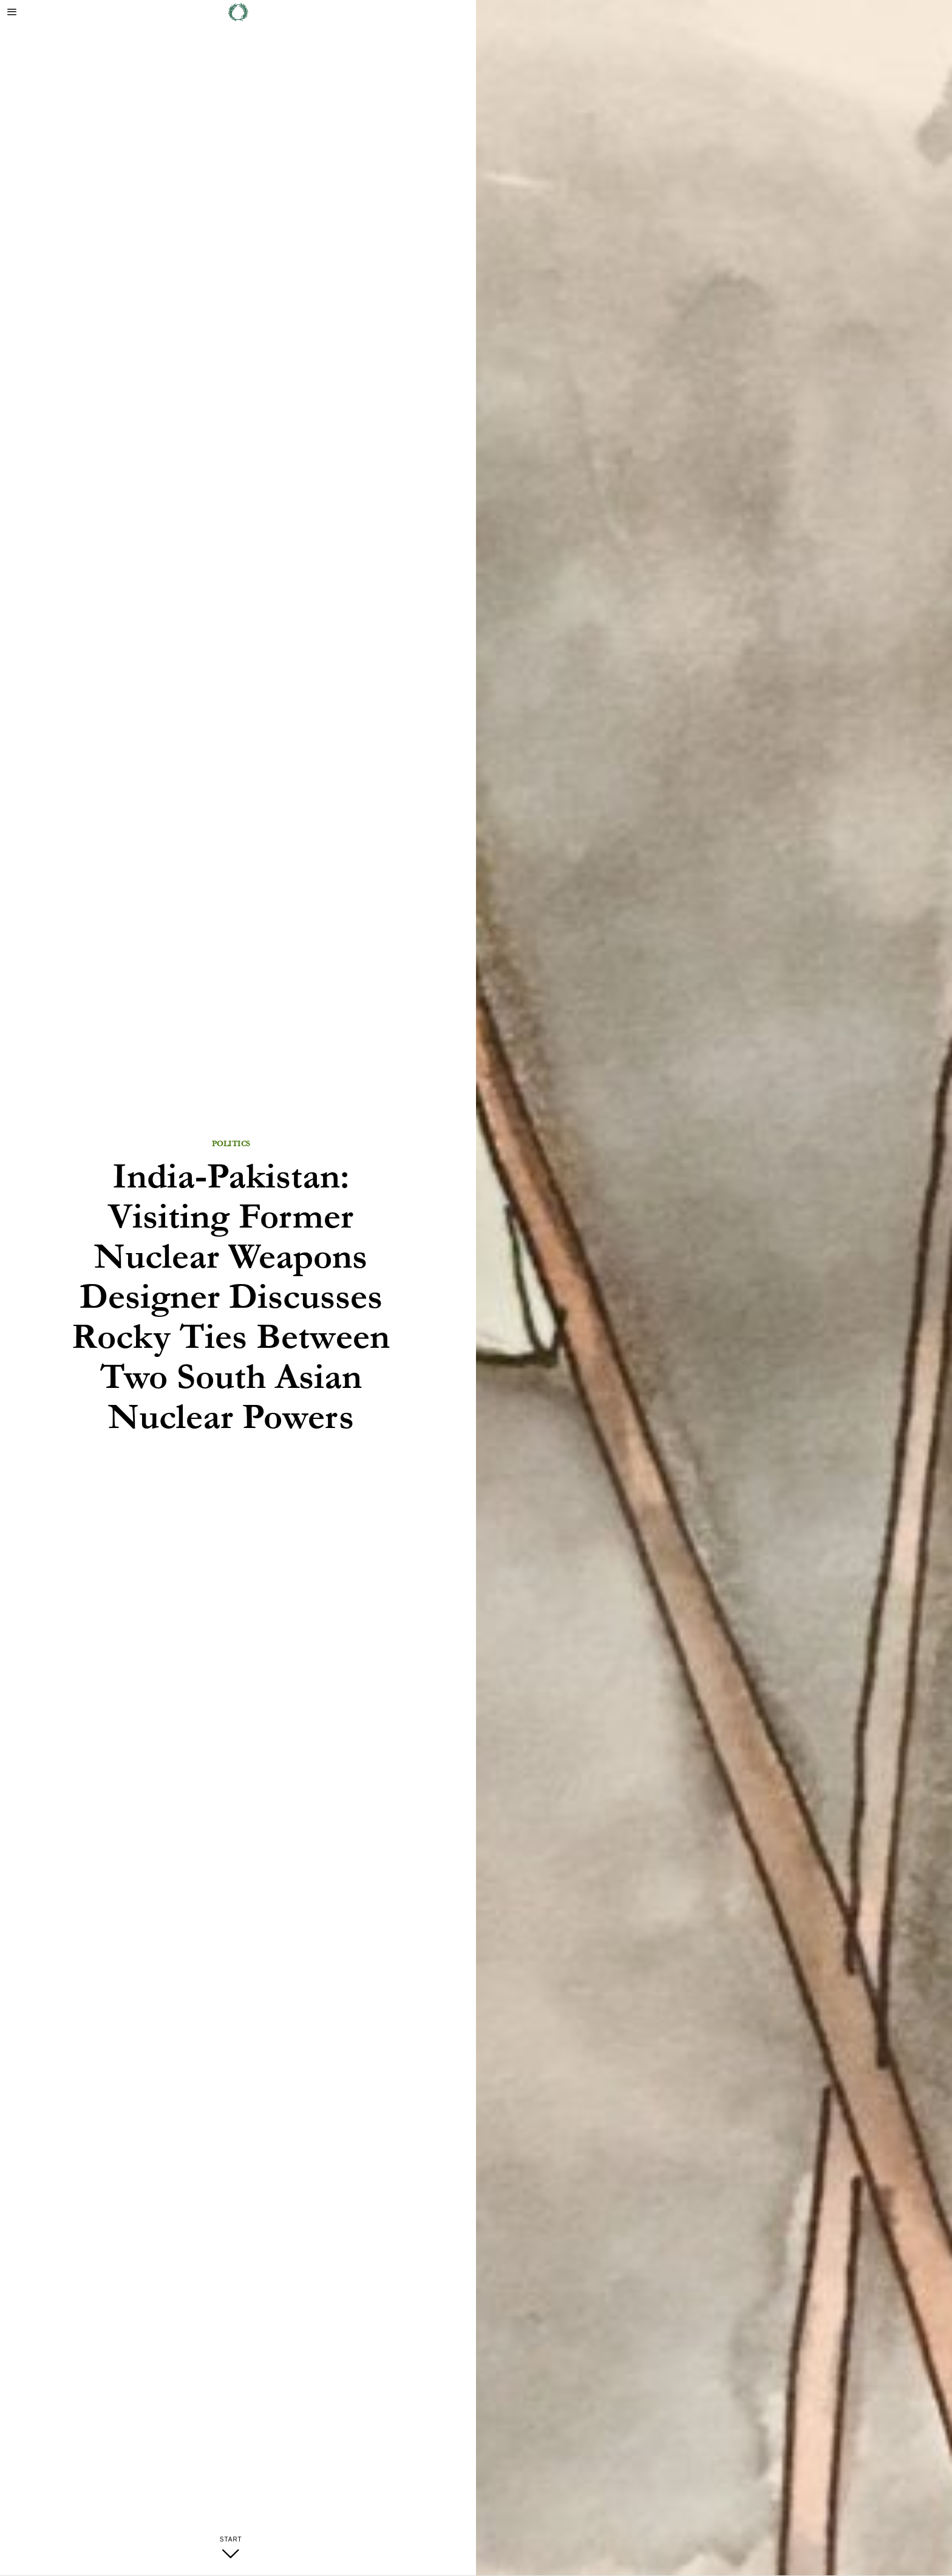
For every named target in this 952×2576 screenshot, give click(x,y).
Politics (231, 1144)
